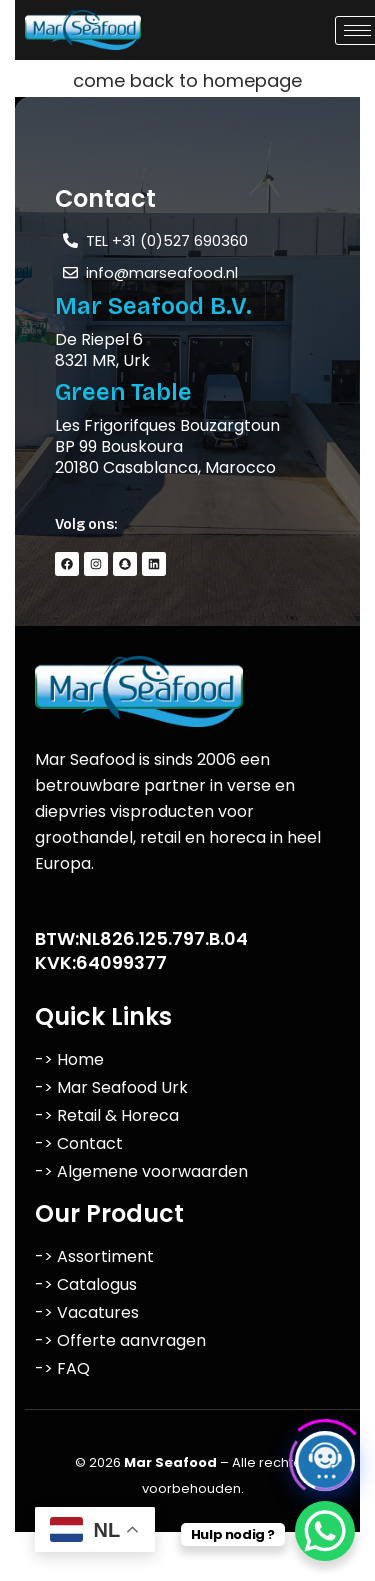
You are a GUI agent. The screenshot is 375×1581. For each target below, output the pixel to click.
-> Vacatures (87, 1312)
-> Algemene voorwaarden (141, 1171)
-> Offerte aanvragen (120, 1340)
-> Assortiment (94, 1256)
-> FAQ (62, 1368)
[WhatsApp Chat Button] (325, 1531)
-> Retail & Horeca (107, 1115)
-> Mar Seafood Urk (111, 1087)
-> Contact (79, 1143)
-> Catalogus (86, 1284)
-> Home (69, 1059)
